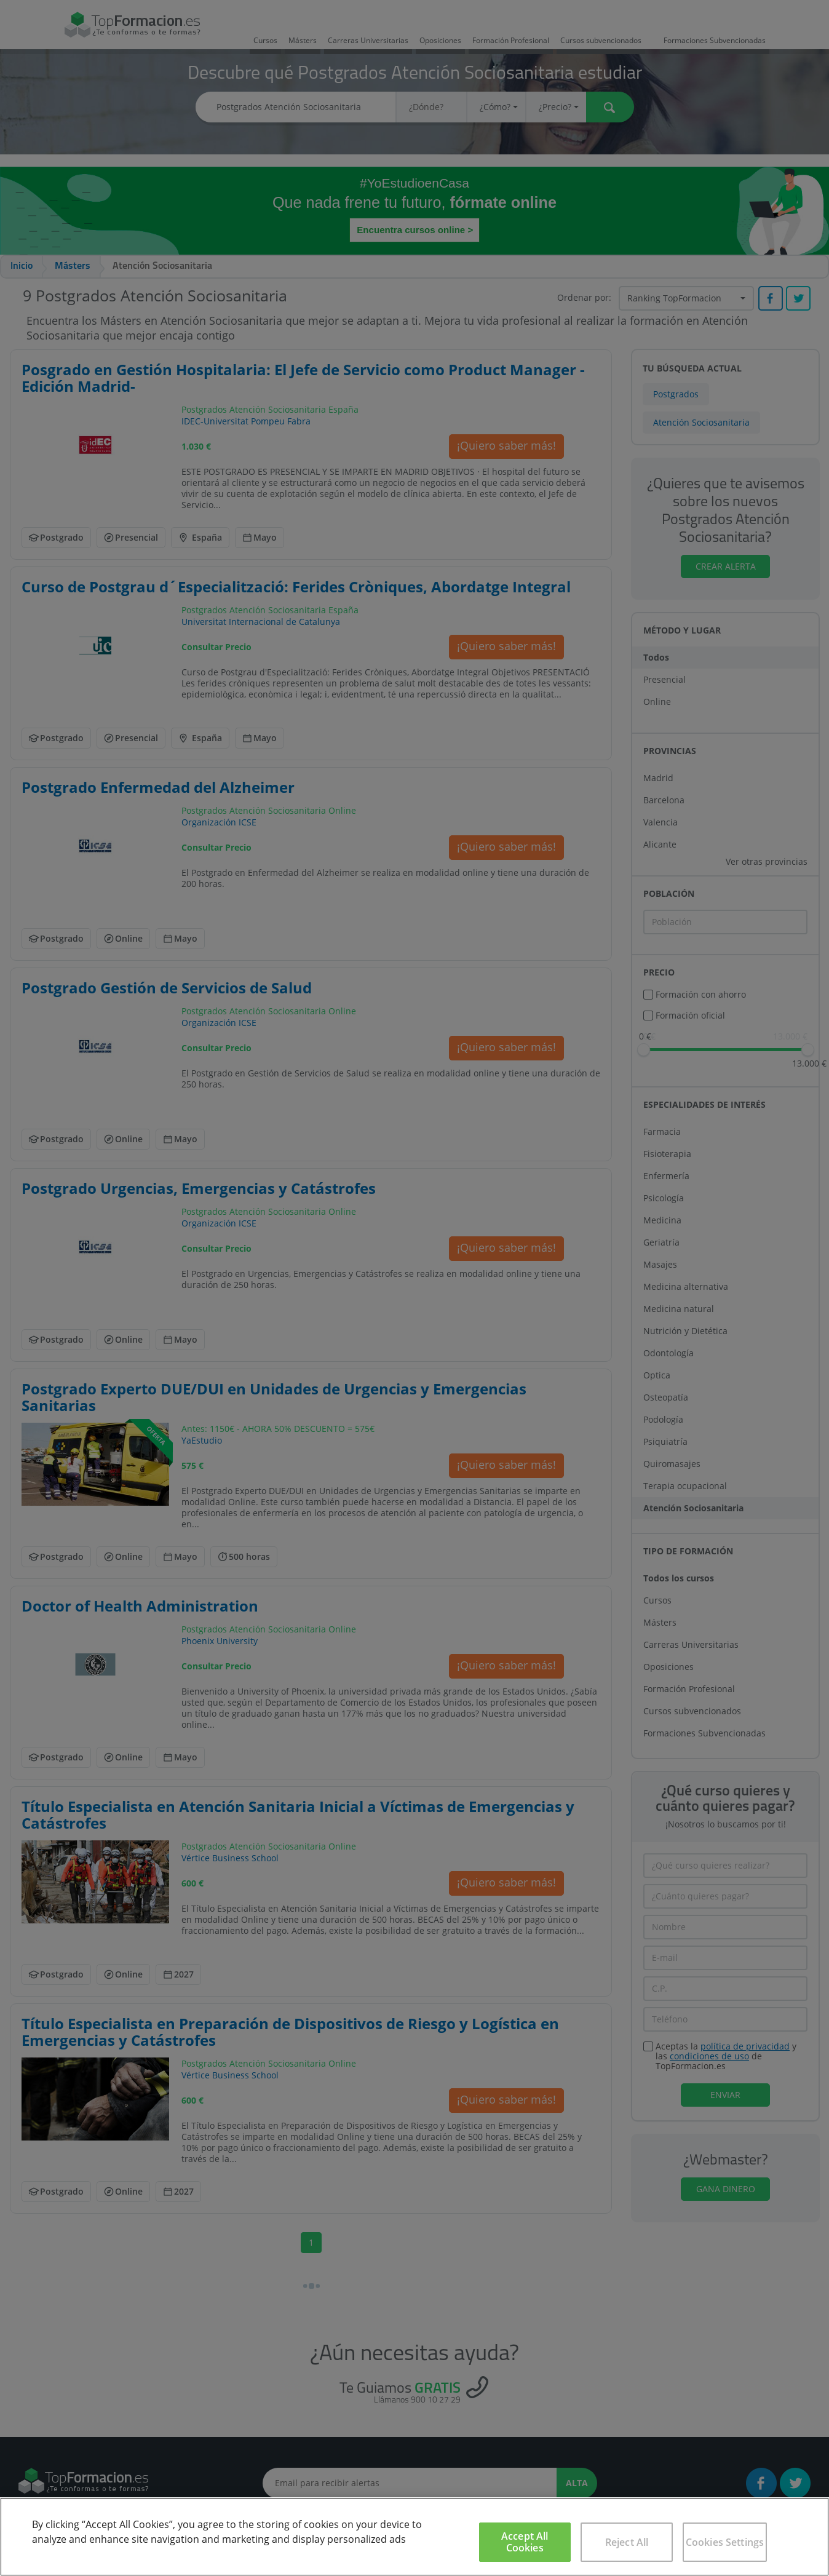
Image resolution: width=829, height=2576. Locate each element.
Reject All (627, 2542)
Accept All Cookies (525, 2541)
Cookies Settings (725, 2542)
